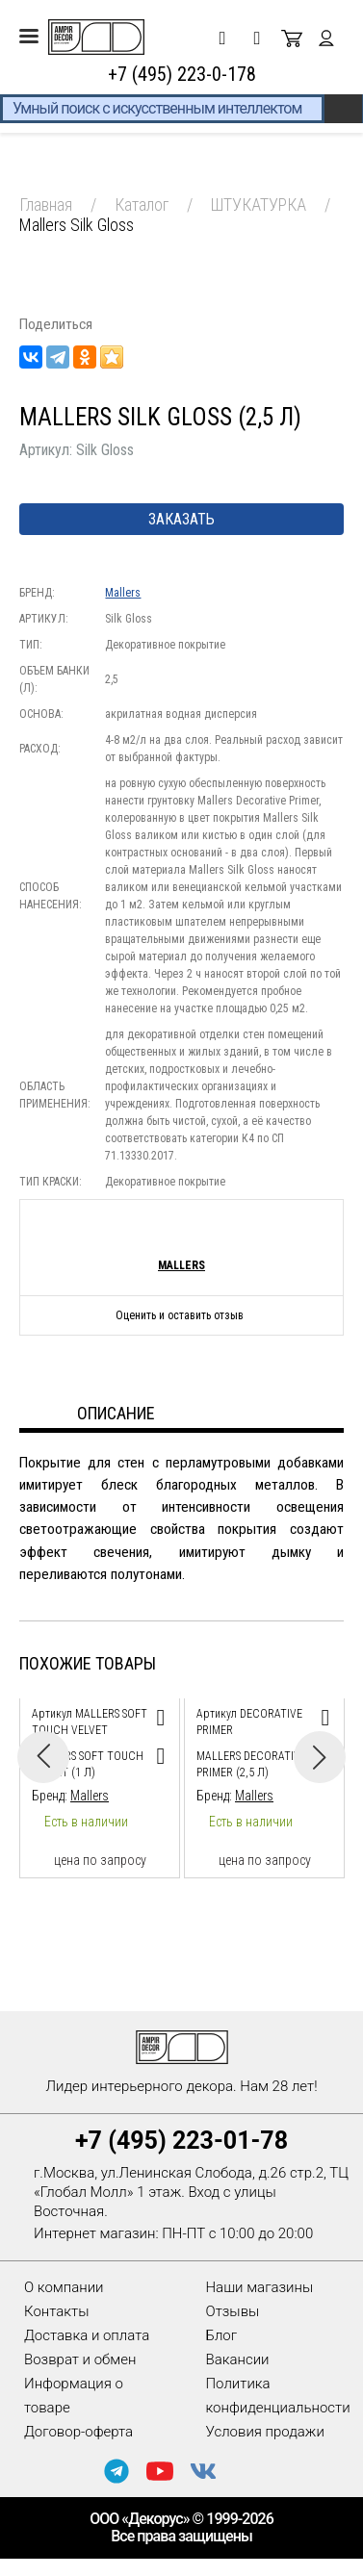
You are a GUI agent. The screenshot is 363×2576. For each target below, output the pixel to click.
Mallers (123, 592)
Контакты (56, 2311)
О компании (64, 2287)
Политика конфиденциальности (278, 2395)
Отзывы (233, 2311)
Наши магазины (260, 2287)
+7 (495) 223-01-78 (181, 2141)
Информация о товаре (73, 2395)
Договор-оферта (78, 2431)
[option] (99, 1783)
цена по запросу (100, 1860)
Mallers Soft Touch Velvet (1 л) (87, 1764)
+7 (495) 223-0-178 (182, 74)
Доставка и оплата (86, 2335)
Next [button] (320, 1757)
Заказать (181, 519)
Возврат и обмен (80, 2359)
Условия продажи (265, 2431)
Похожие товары (87, 1663)
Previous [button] (43, 1757)
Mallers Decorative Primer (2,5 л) (251, 1764)
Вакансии (238, 2359)
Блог (222, 2335)
